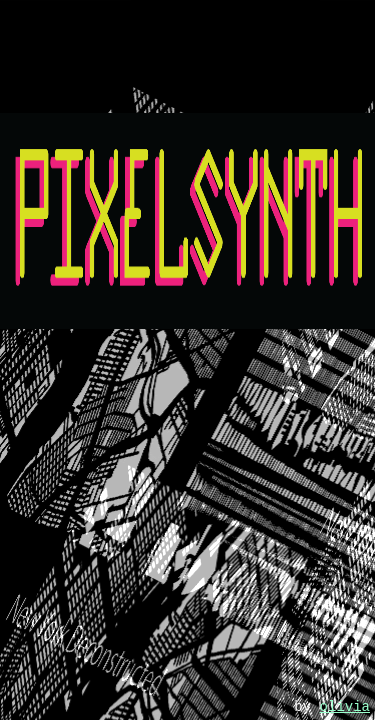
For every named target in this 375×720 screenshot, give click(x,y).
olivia (345, 707)
